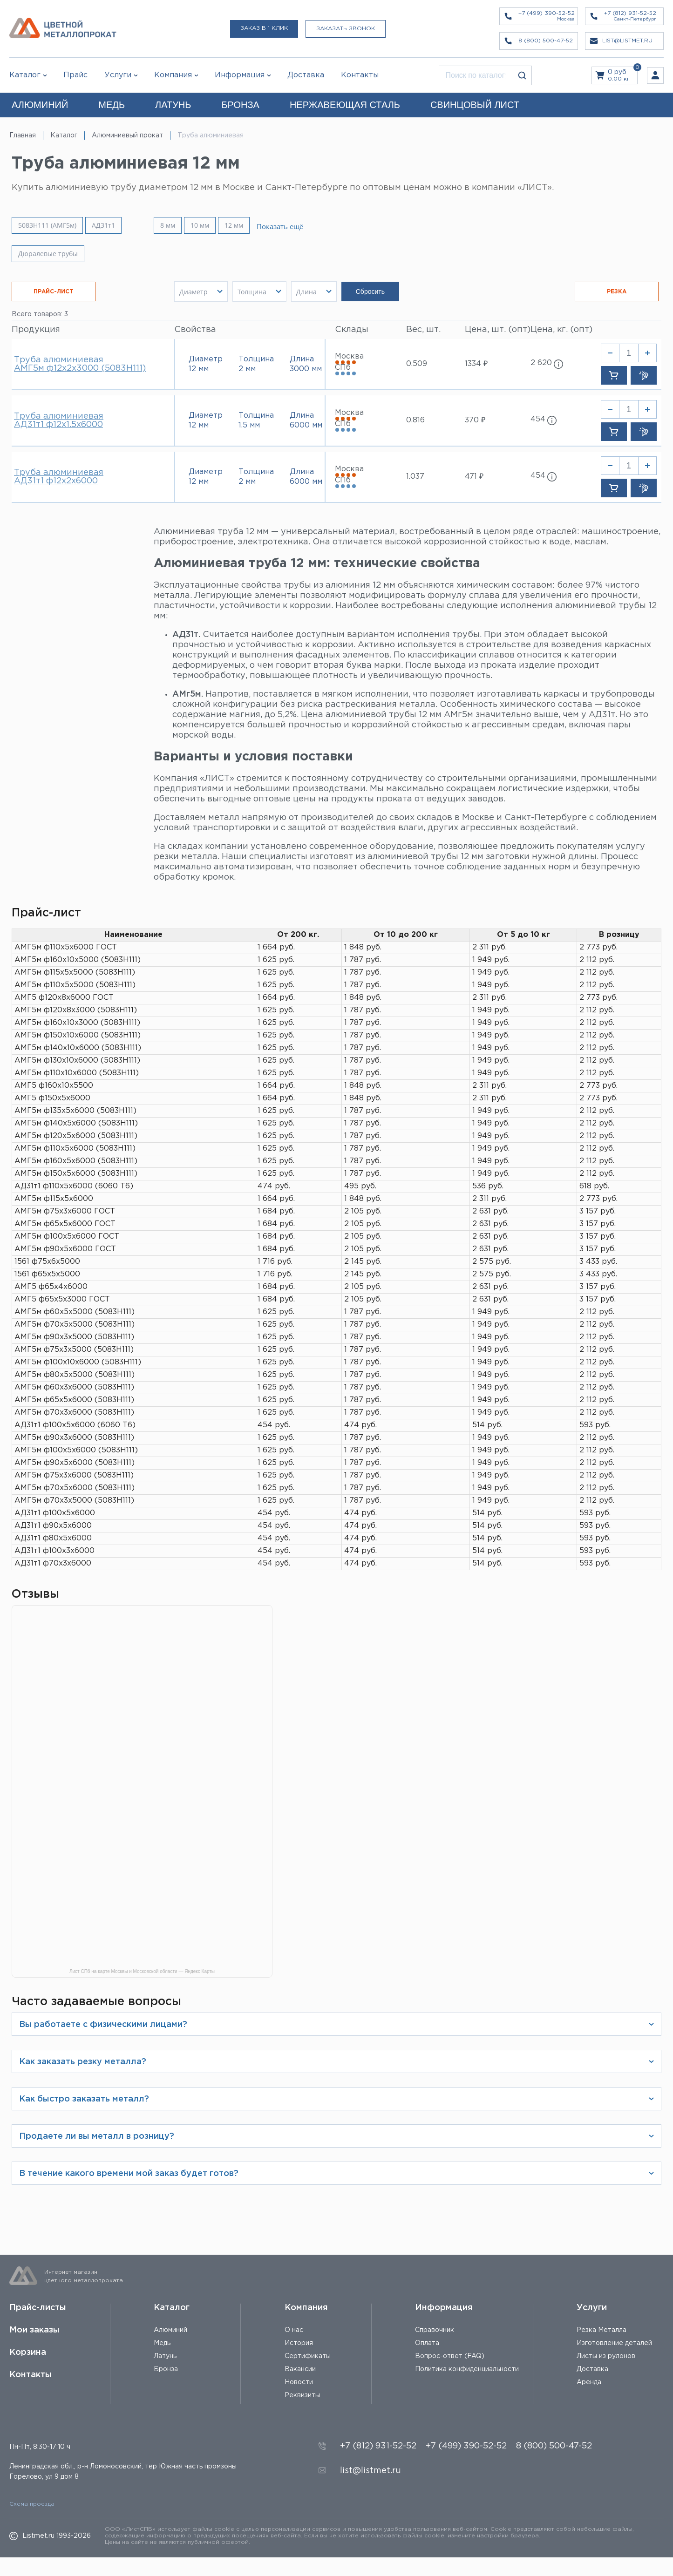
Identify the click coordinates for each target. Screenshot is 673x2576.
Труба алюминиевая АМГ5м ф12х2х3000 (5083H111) (80, 364)
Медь (162, 2343)
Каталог (25, 75)
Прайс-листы (37, 2308)
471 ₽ (474, 476)
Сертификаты (308, 2356)
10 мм (216, 225)
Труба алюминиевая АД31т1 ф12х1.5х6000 (58, 420)
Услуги (592, 2308)
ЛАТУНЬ (173, 105)
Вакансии (300, 2369)
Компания (306, 2308)
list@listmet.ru (370, 2470)
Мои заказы (34, 2330)
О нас (294, 2330)
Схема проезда (31, 2504)
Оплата (427, 2343)
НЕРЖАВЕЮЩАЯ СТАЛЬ (345, 105)
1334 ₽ (476, 363)
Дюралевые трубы (48, 253)
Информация (444, 2308)
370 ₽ (475, 420)
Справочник (434, 2330)
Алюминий (170, 2330)
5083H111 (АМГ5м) (47, 225)
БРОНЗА (240, 105)
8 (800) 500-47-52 (554, 2446)
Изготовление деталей (614, 2343)
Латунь (165, 2356)
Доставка (592, 2369)
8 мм (184, 225)
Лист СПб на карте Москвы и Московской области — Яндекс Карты (142, 1971)
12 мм (250, 225)
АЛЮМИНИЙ (40, 105)
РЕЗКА (616, 291)
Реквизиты (302, 2395)
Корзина (27, 2352)
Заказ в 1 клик (264, 28)
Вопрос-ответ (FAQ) (449, 2356)
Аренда (589, 2382)
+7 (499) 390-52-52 (466, 2446)
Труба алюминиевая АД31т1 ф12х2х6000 (58, 477)
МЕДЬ (111, 105)
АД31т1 (103, 225)
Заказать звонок (345, 28)
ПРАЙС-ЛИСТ (54, 291)
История (299, 2343)
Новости (299, 2382)
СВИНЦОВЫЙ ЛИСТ (474, 105)
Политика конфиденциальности (467, 2369)
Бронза (166, 2369)
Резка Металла (601, 2330)
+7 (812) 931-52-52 (378, 2446)
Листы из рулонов (606, 2356)
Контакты (30, 2375)
